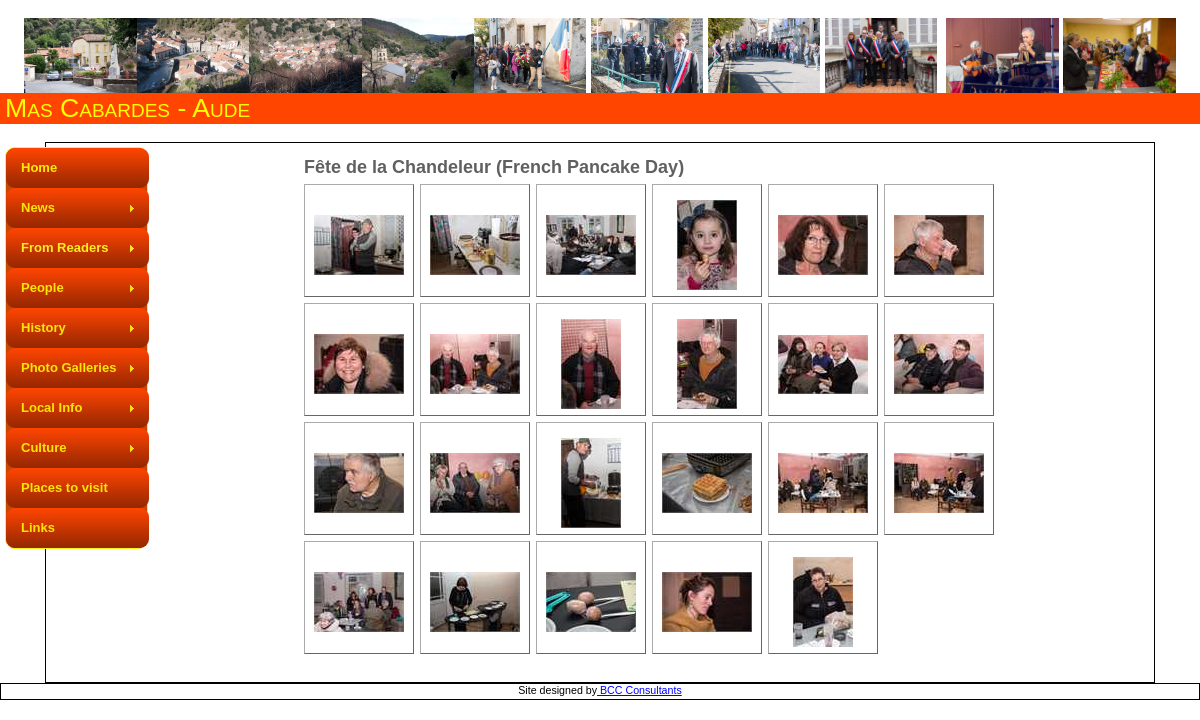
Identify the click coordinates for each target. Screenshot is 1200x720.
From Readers (64, 247)
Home (39, 167)
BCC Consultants (639, 690)
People (42, 287)
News (38, 207)
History (43, 327)
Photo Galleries (68, 367)
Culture (44, 447)
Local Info (51, 407)
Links (38, 527)
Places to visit (64, 487)
